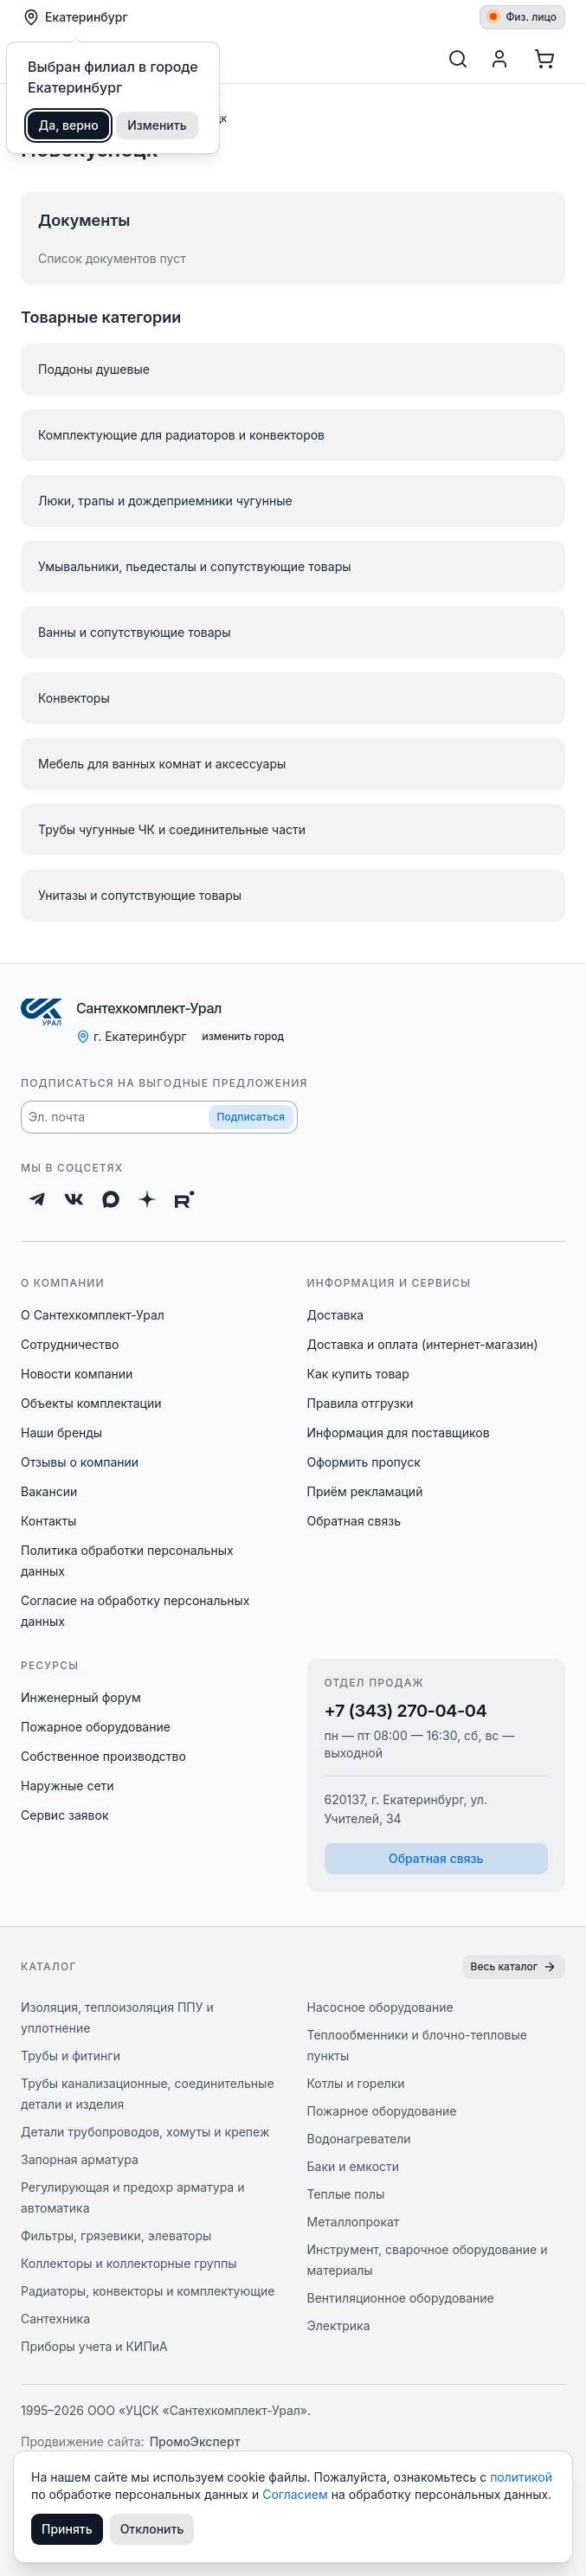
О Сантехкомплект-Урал (92, 1314)
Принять (67, 2528)
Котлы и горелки (356, 2083)
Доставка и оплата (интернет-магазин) (422, 1344)
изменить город (243, 1036)
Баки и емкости (353, 2166)
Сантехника (55, 2318)
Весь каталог (514, 1967)
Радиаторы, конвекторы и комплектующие (147, 2291)
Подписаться (251, 1116)
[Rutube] (184, 1199)
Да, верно (69, 125)
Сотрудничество (70, 1344)
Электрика (338, 2325)
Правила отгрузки (360, 1403)
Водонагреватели (359, 2138)
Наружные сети (67, 1785)
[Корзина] (544, 59)
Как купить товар (358, 1373)
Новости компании (76, 1373)
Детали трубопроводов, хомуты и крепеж (145, 2131)
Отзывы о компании (79, 1462)
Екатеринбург (75, 17)
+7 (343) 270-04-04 (406, 1710)
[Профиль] (499, 59)
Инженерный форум (81, 1697)
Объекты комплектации (91, 1403)
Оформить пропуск (364, 1462)
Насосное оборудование (380, 2007)
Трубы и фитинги (70, 2055)
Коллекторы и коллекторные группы (129, 2263)
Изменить (157, 125)
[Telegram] (37, 1199)
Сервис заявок (65, 1815)
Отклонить (152, 2528)
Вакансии (49, 1491)
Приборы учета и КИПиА (94, 2346)
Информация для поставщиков (398, 1432)
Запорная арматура (79, 2159)
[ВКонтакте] (74, 1199)
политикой (521, 2477)
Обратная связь (354, 1520)
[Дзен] (147, 1199)
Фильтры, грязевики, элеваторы (116, 2235)
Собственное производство (103, 1756)
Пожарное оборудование (96, 1726)
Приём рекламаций (365, 1491)
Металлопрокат (353, 2221)
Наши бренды (61, 1432)
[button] (159, 1117)
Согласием (297, 2494)
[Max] (110, 1199)
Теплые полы (346, 2194)
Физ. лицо (523, 16)
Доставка (335, 1314)
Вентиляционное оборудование (400, 2297)
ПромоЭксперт (195, 2441)
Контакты (48, 1520)
